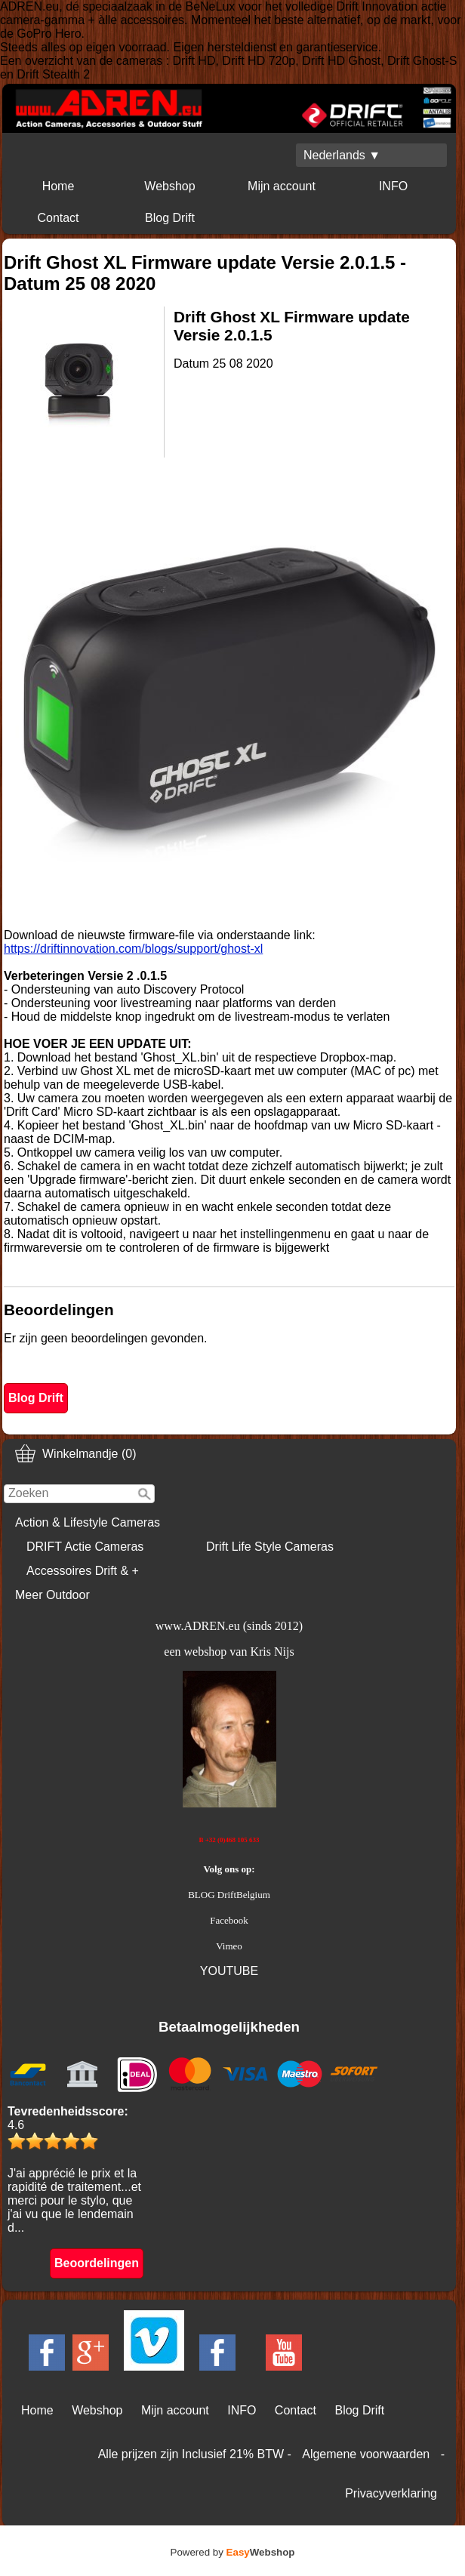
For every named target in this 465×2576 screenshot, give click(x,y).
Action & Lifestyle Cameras (87, 1522)
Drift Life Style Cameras (270, 1546)
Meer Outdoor (52, 1594)
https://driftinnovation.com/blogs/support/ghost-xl (133, 948)
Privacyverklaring (391, 2493)
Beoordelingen (96, 2263)
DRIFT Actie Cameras (84, 1546)
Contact (58, 217)
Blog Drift (170, 217)
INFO (393, 186)
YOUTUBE (229, 1970)
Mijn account (282, 186)
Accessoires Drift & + (82, 1570)
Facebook (229, 1920)
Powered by (233, 2552)
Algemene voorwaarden (366, 2454)
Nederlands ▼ (341, 155)
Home (58, 186)
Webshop (169, 186)
